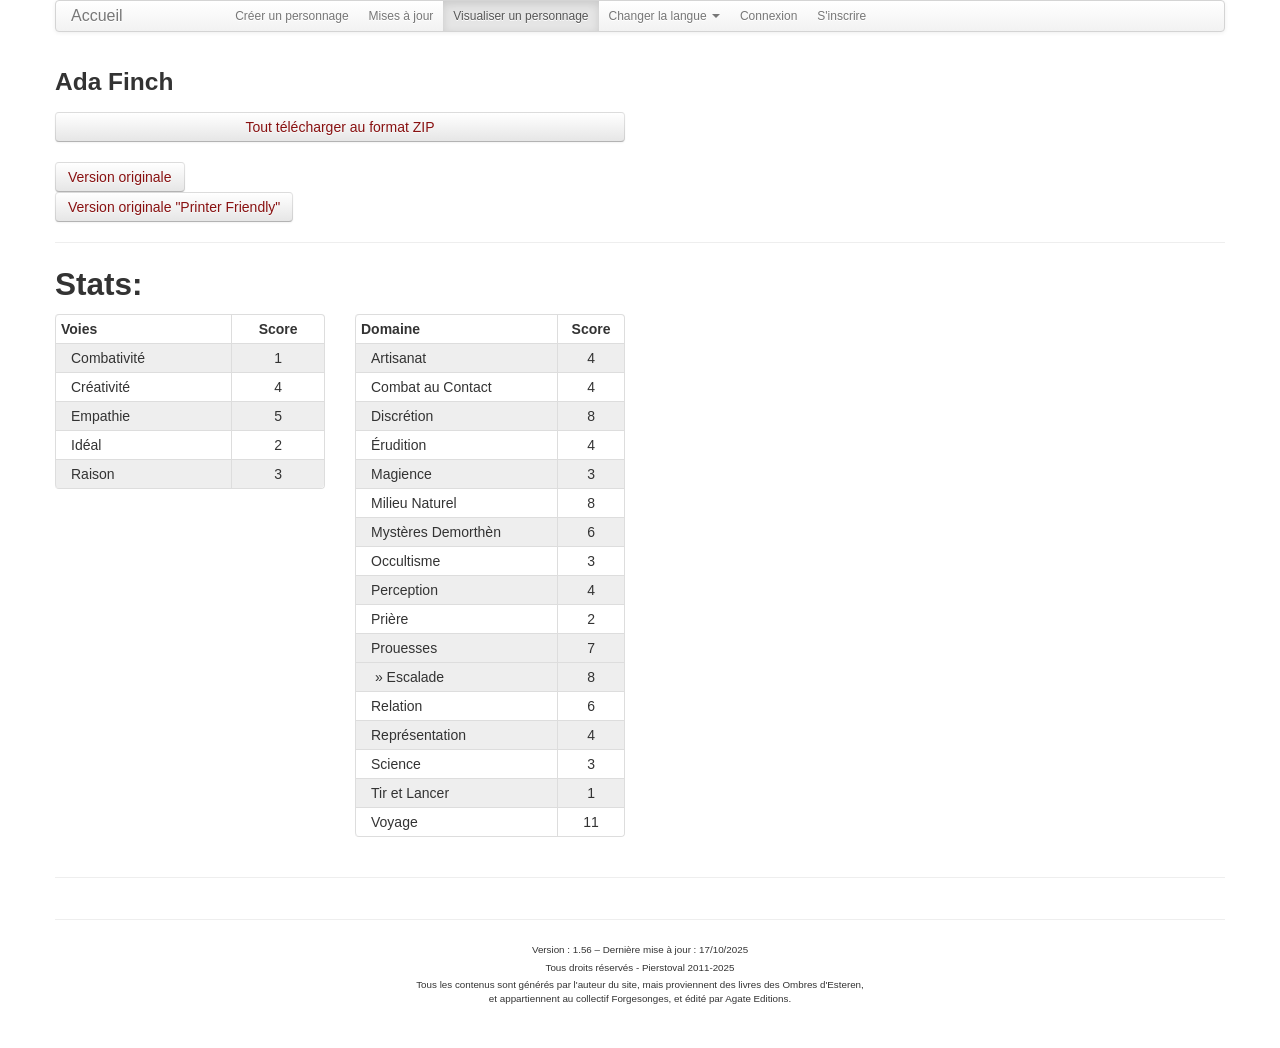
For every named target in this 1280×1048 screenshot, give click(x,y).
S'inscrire (841, 16)
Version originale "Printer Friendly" (174, 207)
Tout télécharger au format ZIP (339, 127)
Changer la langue (664, 16)
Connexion (768, 16)
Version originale (120, 177)
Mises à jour (401, 16)
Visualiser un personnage (520, 16)
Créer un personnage (291, 16)
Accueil (97, 15)
